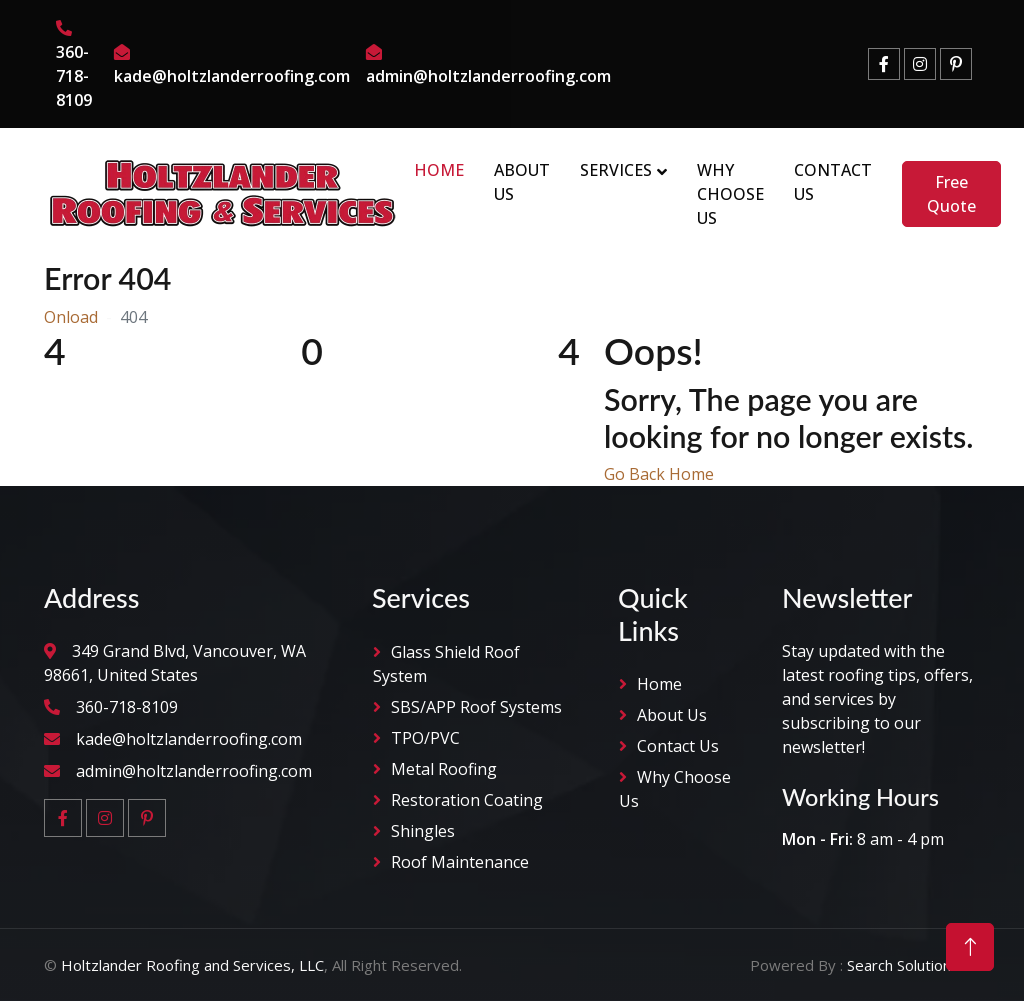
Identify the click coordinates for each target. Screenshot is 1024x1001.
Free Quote (951, 194)
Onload (71, 317)
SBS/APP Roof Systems (476, 707)
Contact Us (833, 182)
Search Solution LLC (913, 965)
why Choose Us (675, 789)
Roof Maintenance (460, 862)
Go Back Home (659, 474)
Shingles (423, 831)
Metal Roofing (444, 769)
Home (439, 170)
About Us (522, 182)
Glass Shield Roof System (446, 664)
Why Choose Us (730, 194)
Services (616, 170)
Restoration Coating (467, 800)
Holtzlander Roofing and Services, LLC (192, 965)
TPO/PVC (425, 738)
